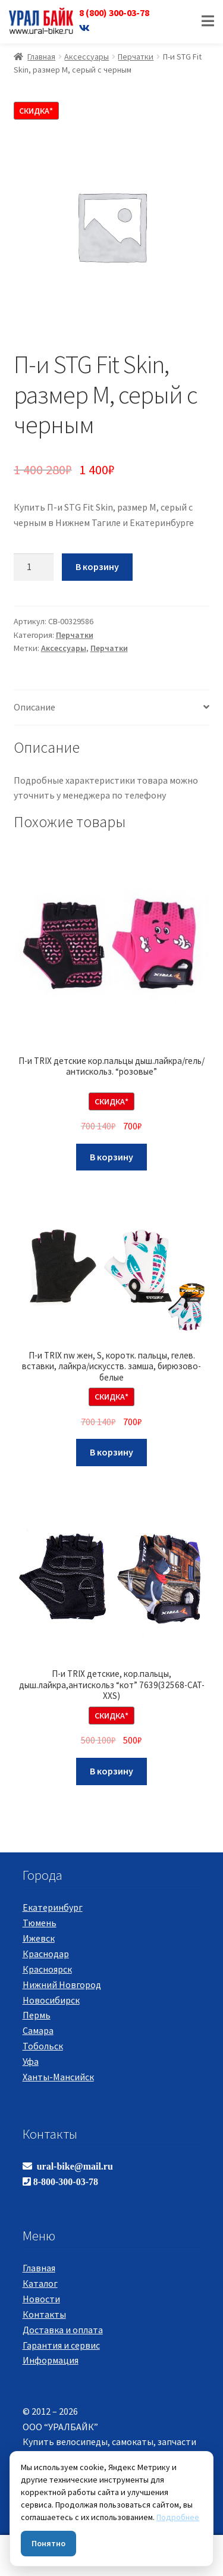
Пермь (37, 2015)
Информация (50, 2360)
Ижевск (39, 1938)
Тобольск (43, 2046)
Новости (41, 2299)
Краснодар (46, 1954)
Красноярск (47, 1969)
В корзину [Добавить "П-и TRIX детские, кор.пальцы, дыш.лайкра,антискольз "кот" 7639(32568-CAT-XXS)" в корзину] (111, 1771)
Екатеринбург (53, 1907)
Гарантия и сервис (61, 2345)
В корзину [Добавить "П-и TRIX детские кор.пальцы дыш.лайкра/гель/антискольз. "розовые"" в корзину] (111, 1157)
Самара (38, 2030)
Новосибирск (51, 2000)
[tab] (112, 707)
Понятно (48, 2543)
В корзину (97, 566)
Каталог (40, 2283)
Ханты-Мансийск (58, 2077)
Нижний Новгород (62, 1984)
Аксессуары (86, 56)
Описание (34, 707)
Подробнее (177, 2517)
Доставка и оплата (63, 2330)
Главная (41, 56)
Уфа (31, 2061)
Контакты (44, 2314)
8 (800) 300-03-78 (114, 12)
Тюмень (39, 1923)
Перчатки (135, 56)
